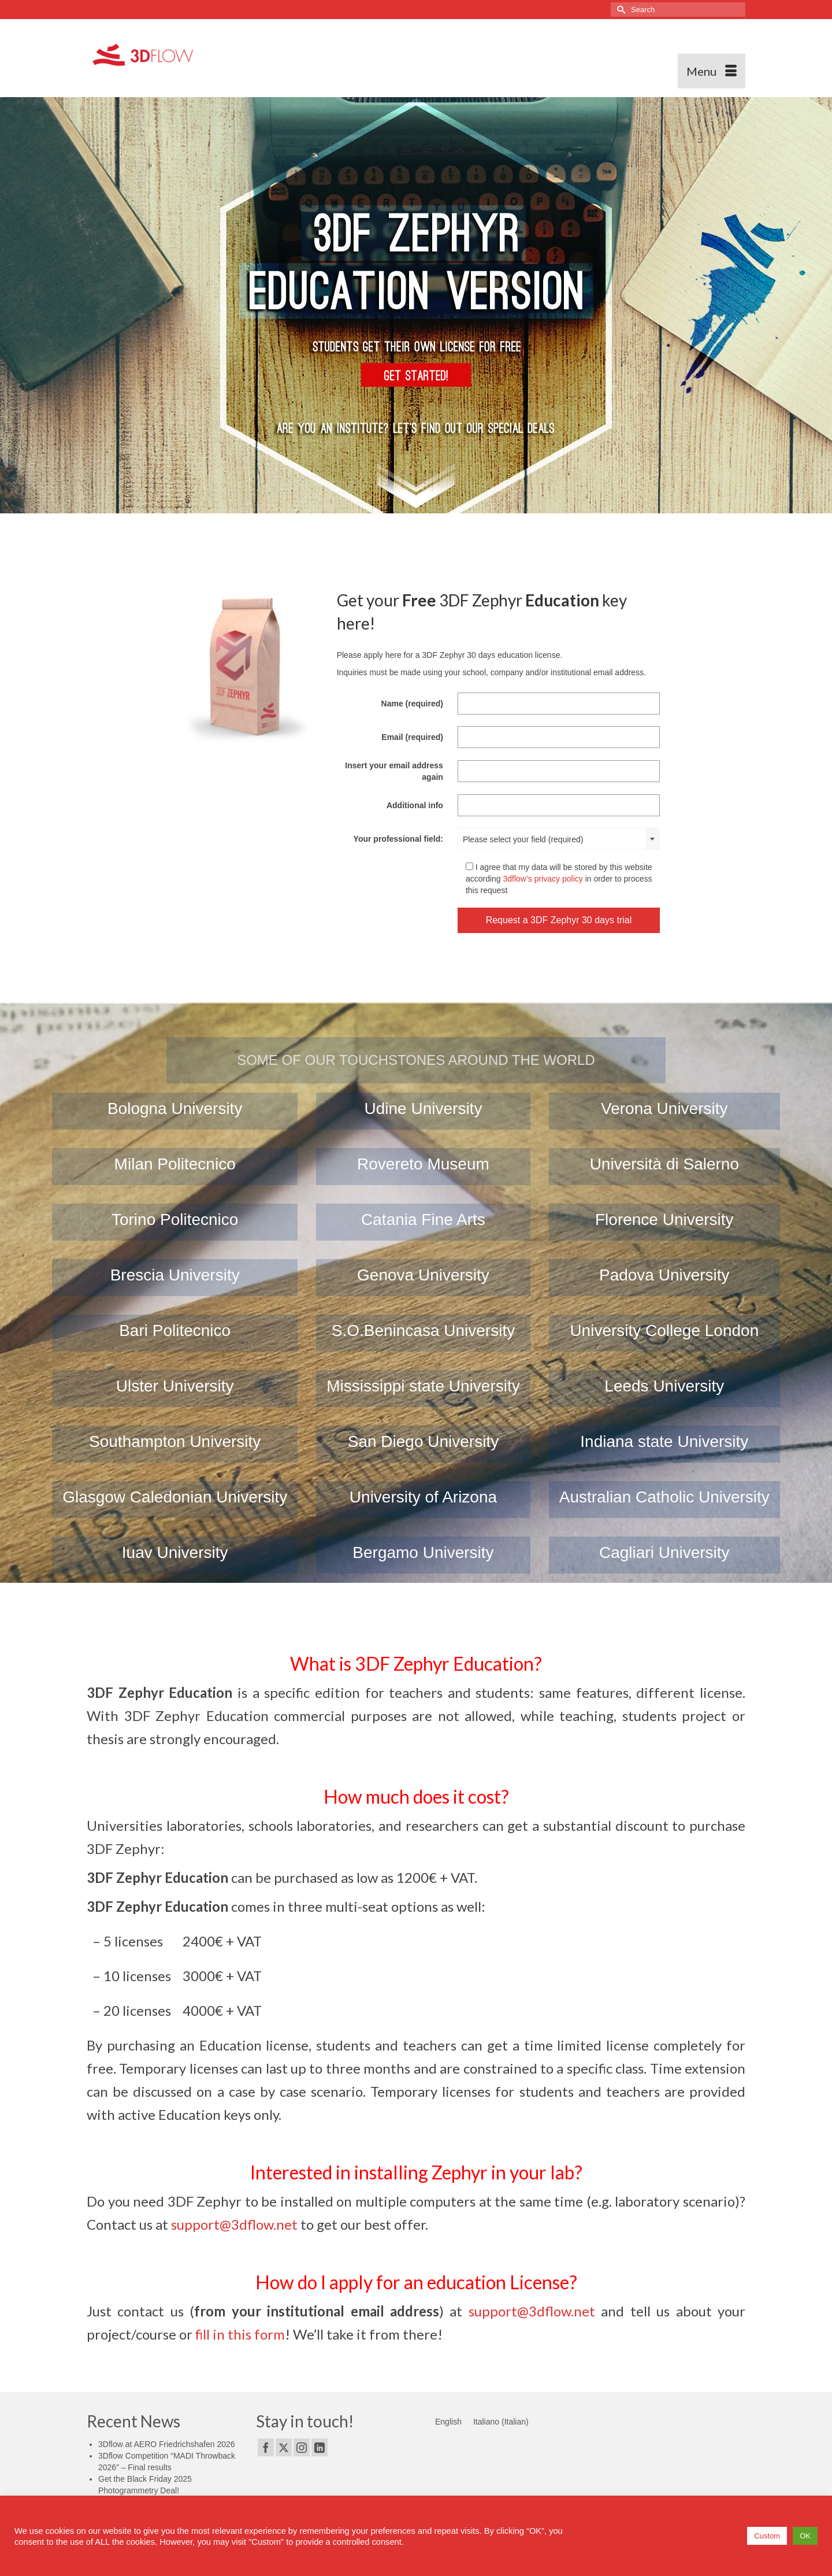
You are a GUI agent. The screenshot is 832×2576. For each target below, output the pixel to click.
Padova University (664, 1275)
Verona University (664, 1108)
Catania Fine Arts (423, 1219)
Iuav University (175, 1552)
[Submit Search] (619, 9)
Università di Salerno (664, 1164)
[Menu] (711, 71)
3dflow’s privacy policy (543, 878)
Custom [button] (767, 2535)
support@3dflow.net (234, 2224)
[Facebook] (266, 2447)
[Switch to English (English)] (448, 2421)
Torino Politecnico (175, 1219)
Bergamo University (422, 1552)
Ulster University (175, 1386)
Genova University (423, 1275)
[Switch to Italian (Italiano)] (500, 2421)
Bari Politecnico (175, 1330)
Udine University (423, 1108)
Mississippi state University (423, 1386)
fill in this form (240, 2334)
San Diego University (423, 1441)
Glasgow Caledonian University (174, 1497)
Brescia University (175, 1275)
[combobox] (559, 839)
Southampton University (175, 1441)
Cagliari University (664, 1552)
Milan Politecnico (175, 1164)
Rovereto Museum (423, 1164)
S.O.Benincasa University (423, 1330)
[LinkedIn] (319, 2447)
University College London (664, 1330)
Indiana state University (664, 1441)
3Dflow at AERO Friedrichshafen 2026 (166, 2444)
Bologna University (174, 1108)
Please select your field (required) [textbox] (523, 839)
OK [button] (805, 2535)
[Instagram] (302, 2447)
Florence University (664, 1219)
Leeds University (664, 1386)
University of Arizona (423, 1497)
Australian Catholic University (664, 1497)
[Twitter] (284, 2447)
